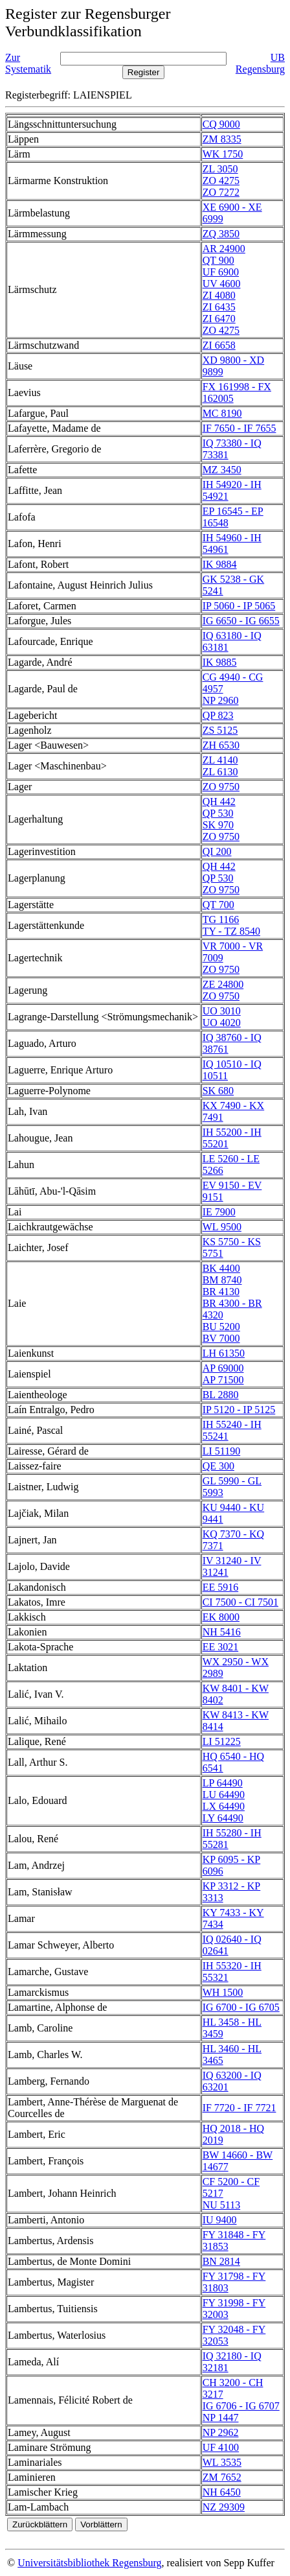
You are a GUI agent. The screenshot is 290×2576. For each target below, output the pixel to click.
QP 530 (218, 813)
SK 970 (218, 824)
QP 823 (218, 715)
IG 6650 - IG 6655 (241, 620)
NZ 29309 (224, 2506)
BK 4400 (221, 1268)
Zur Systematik (28, 63)
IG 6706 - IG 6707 (241, 2405)
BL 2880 (221, 1394)
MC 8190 (222, 413)
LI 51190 (222, 1451)
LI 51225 (222, 1741)
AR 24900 (224, 248)
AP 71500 (223, 1379)
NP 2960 (221, 700)
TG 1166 (221, 919)
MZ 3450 (222, 469)
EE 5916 (221, 1587)
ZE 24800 (223, 984)
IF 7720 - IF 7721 (239, 2107)
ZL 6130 (220, 771)
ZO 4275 (221, 180)
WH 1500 (223, 1992)
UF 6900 (221, 271)
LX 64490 (224, 1806)
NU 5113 (222, 2204)
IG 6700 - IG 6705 (241, 2007)
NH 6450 (222, 2492)
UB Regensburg (260, 63)
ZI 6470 (219, 318)
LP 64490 (223, 1782)
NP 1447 (221, 2417)
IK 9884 (220, 564)
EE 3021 (221, 1646)
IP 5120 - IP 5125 (239, 1409)
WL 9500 (222, 1226)
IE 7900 (219, 1211)
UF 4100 (221, 2447)
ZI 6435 (219, 306)
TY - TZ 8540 (231, 931)
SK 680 (218, 1090)
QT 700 (218, 904)
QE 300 (218, 1465)
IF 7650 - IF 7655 (239, 428)
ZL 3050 (220, 168)
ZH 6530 (221, 745)
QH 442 (219, 801)
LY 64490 (223, 1817)
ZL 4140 (220, 760)
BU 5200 (221, 1326)
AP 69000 (223, 1368)
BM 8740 (222, 1279)
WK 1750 (223, 153)
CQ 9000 (221, 124)
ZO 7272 (221, 192)
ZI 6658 (219, 345)
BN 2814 (221, 2261)
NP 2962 (221, 2432)
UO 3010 (222, 1010)
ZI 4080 (219, 295)
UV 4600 (222, 283)
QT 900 (218, 260)
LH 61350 (224, 1353)
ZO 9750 (221, 786)
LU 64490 (224, 1794)
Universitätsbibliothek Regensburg (89, 2562)
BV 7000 (221, 1338)
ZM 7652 (222, 2477)
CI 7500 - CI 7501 (240, 1602)
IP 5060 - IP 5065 (239, 605)
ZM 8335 (222, 139)
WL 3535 (222, 2462)
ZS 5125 (220, 730)
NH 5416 (222, 1631)
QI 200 (217, 851)
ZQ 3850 (221, 233)
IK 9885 (220, 662)
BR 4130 (221, 1291)
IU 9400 (220, 2219)
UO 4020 (222, 1022)
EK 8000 (221, 1616)
